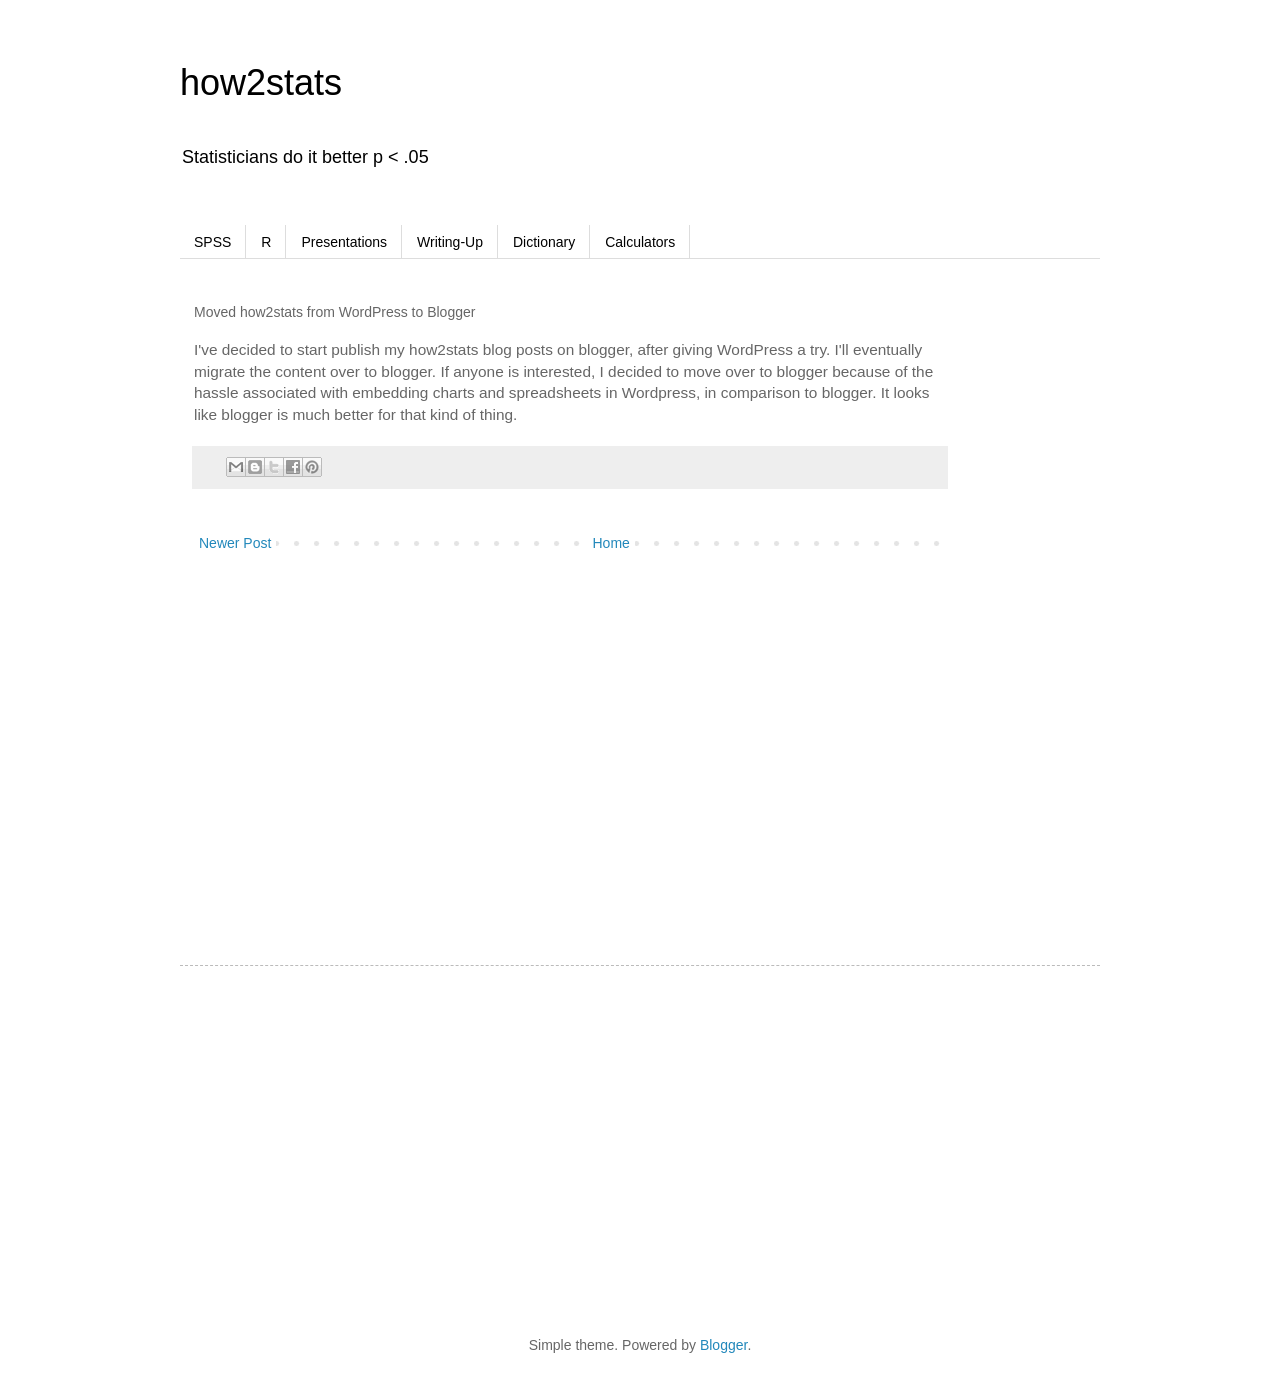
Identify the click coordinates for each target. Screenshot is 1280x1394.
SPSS (212, 242)
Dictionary (544, 242)
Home (611, 543)
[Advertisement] (1070, 594)
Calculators (640, 242)
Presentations (344, 242)
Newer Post (235, 543)
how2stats (261, 82)
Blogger (723, 1345)
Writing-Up (450, 242)
